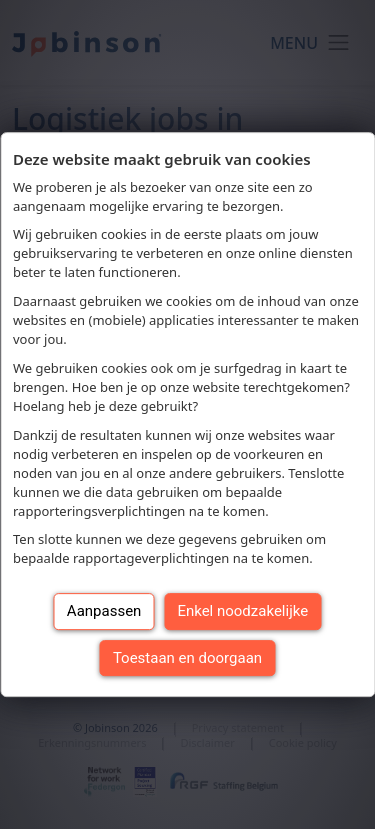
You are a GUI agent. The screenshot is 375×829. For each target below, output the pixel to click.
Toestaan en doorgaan (187, 658)
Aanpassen (104, 611)
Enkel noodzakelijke (242, 611)
